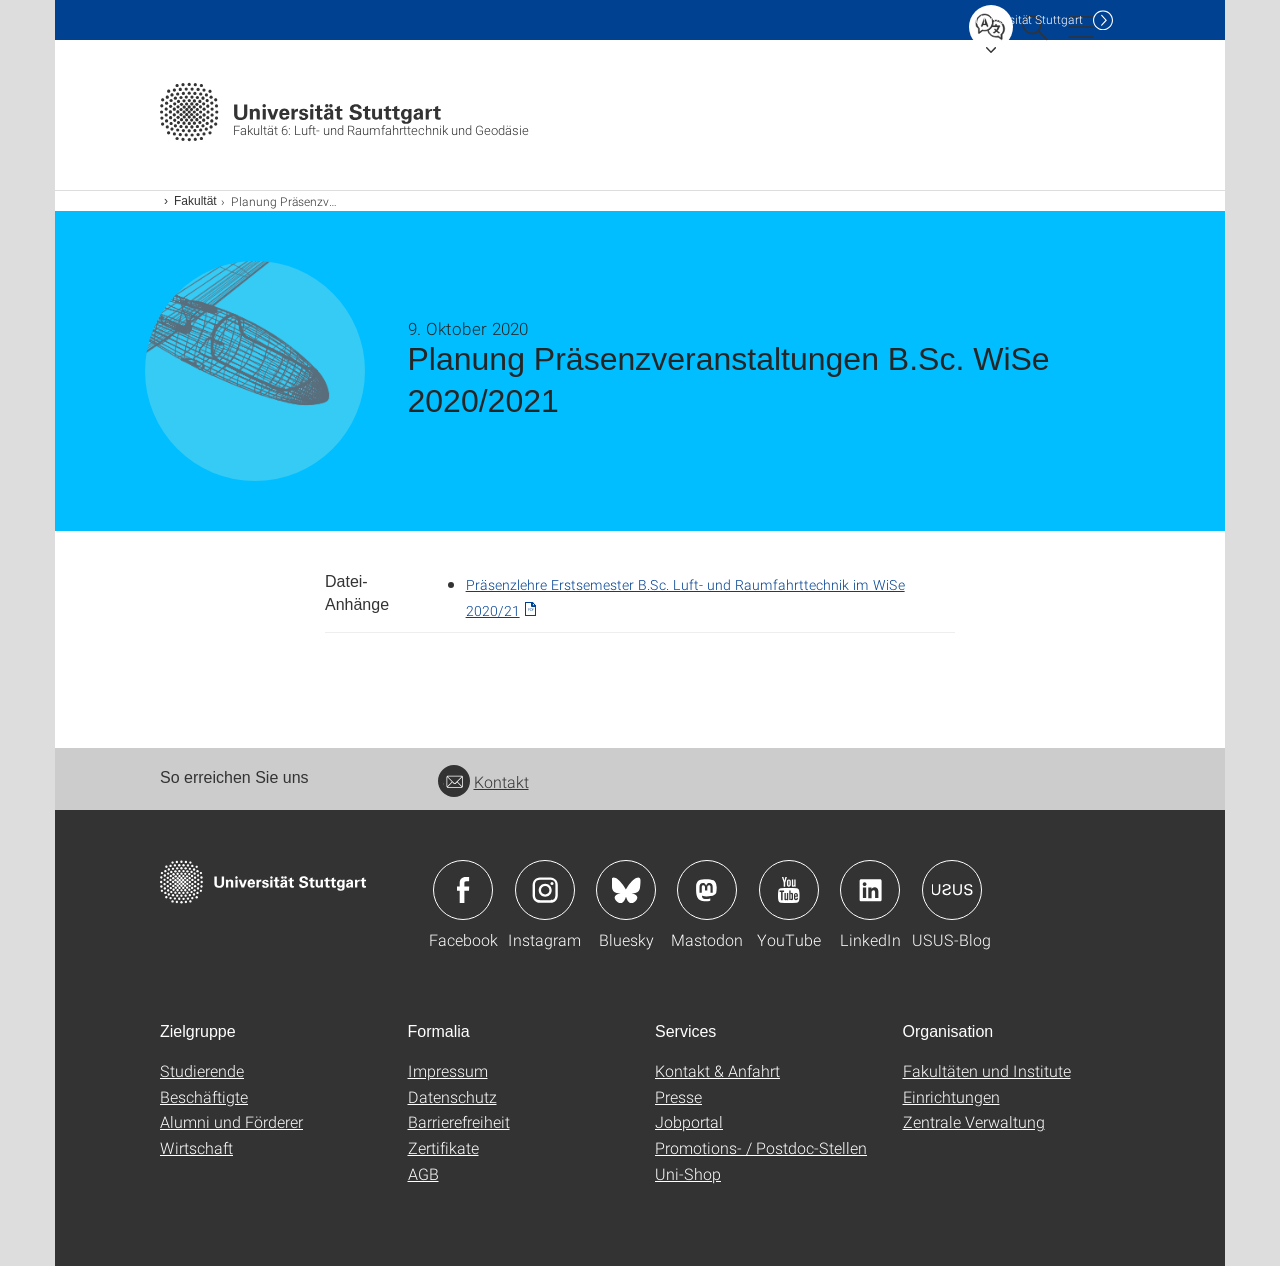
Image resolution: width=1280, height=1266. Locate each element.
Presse (678, 1096)
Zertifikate (443, 1147)
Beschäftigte (204, 1096)
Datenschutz (452, 1096)
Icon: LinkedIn (870, 890)
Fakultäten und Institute (987, 1070)
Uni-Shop (688, 1173)
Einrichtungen (951, 1096)
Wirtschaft (196, 1147)
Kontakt (483, 781)
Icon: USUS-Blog (952, 890)
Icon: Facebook (463, 890)
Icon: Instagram (545, 890)
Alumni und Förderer (231, 1121)
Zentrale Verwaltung (974, 1121)
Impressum (448, 1070)
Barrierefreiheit (459, 1121)
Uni (1029, 19)
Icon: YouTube (789, 890)
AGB (423, 1173)
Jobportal (689, 1121)
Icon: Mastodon (707, 890)
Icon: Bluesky (626, 890)
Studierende (202, 1070)
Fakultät (195, 201)
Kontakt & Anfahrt (717, 1070)
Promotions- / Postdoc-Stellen (761, 1147)
